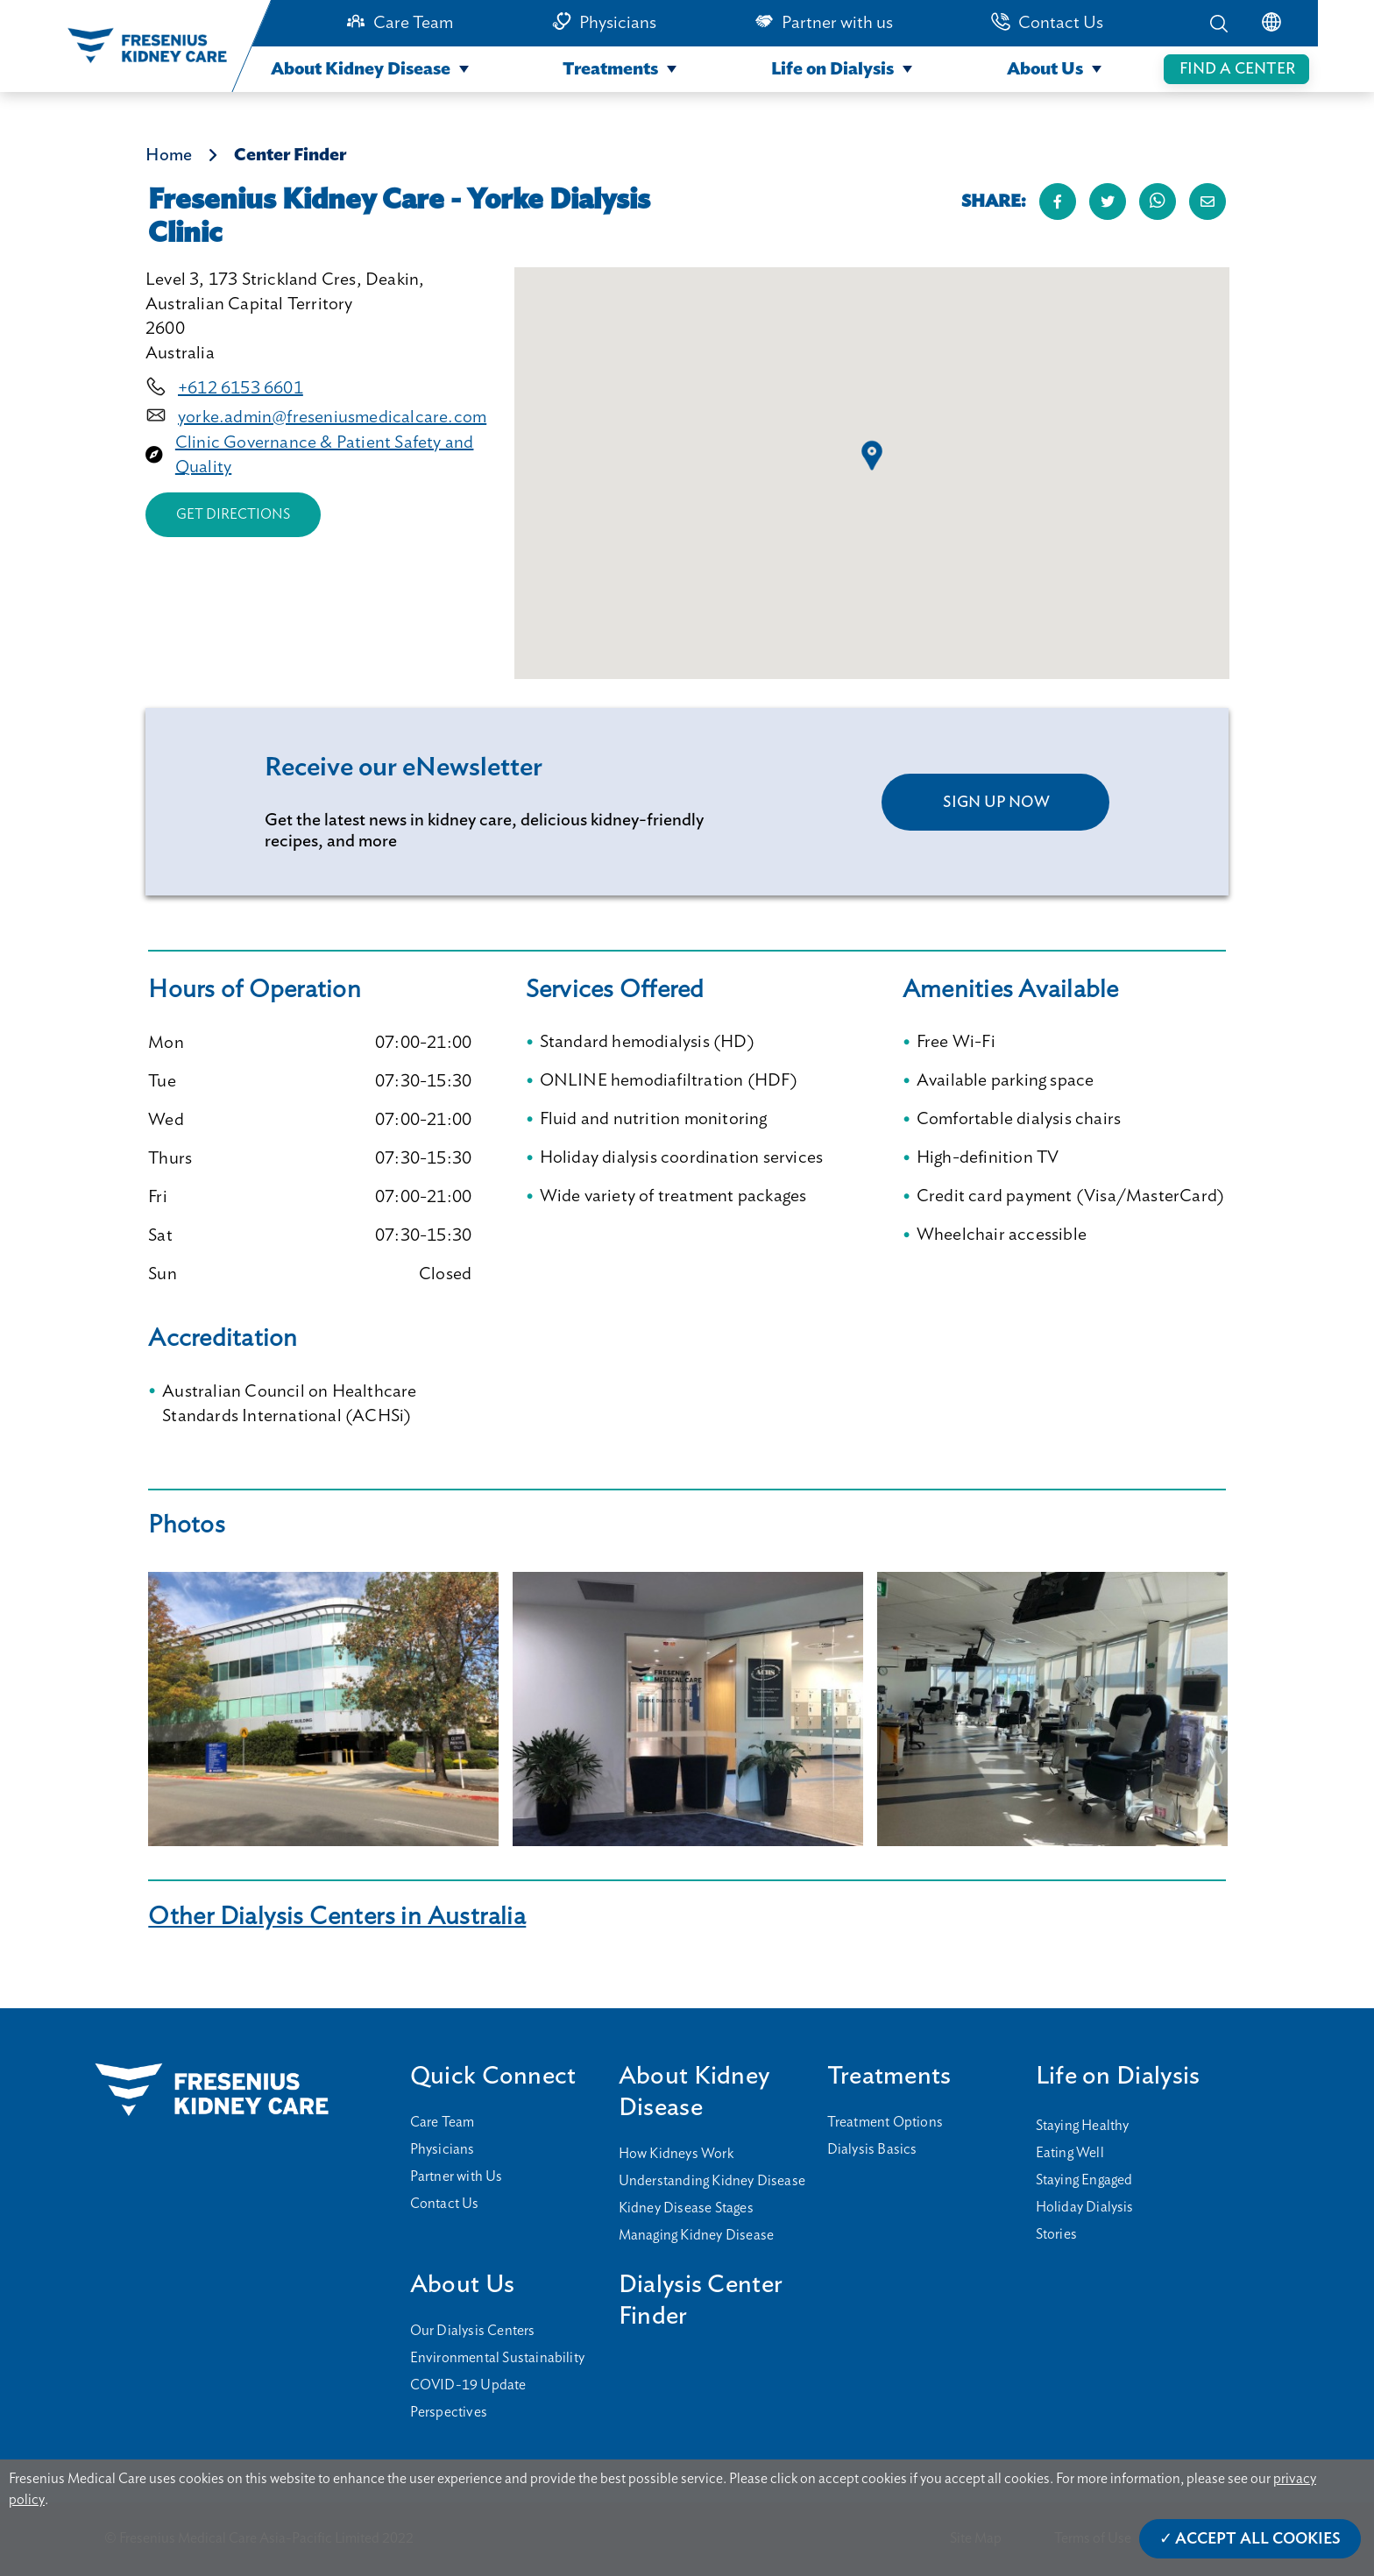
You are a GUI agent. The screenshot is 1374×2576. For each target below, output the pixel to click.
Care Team (413, 23)
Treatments (610, 69)
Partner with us (837, 23)
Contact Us (1060, 23)
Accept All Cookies (1258, 2539)
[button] (871, 455)
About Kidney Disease (360, 69)
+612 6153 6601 (240, 388)
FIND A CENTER (1237, 69)
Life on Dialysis (832, 69)
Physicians (617, 23)
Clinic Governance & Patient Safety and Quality (324, 455)
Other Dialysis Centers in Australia (337, 1916)
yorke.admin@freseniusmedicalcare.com (332, 417)
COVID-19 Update (468, 2385)
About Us (1045, 69)
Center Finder (290, 155)
